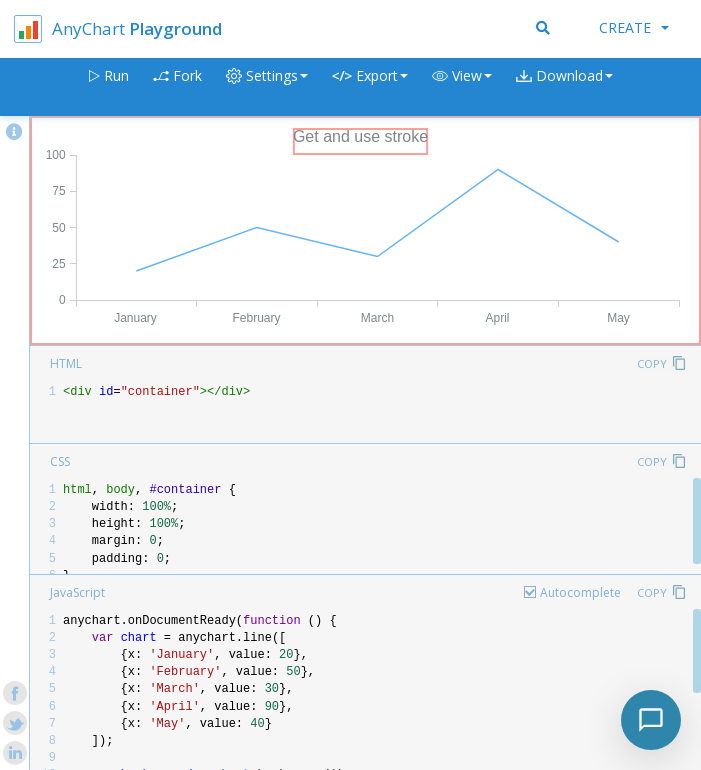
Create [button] (634, 27)
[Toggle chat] (651, 720)
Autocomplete (580, 592)
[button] (462, 87)
